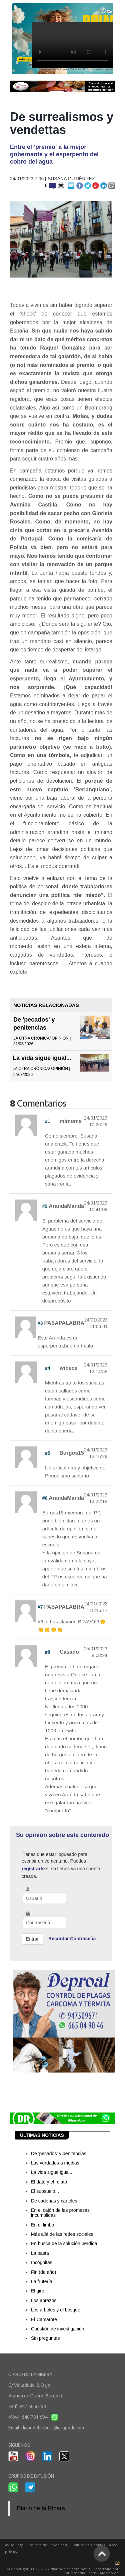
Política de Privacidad (48, 2544)
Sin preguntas (45, 2338)
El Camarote (44, 2319)
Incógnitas (41, 2262)
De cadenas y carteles (54, 2200)
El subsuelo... (45, 2191)
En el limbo (42, 2224)
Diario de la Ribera (41, 2508)
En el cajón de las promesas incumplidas (60, 2212)
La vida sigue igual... (42, 1058)
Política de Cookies (88, 2544)
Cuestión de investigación (57, 2328)
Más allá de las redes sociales (62, 2234)
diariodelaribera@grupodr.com (52, 2427)
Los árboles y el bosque (55, 2309)
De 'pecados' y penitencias (58, 2153)
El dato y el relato (49, 2181)
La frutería (41, 2281)
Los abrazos (43, 2300)
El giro (37, 2290)
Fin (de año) (43, 2272)
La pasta (40, 2253)
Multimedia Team (80, 2572)
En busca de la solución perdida (64, 2243)
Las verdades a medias (55, 2162)
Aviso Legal (15, 2544)
